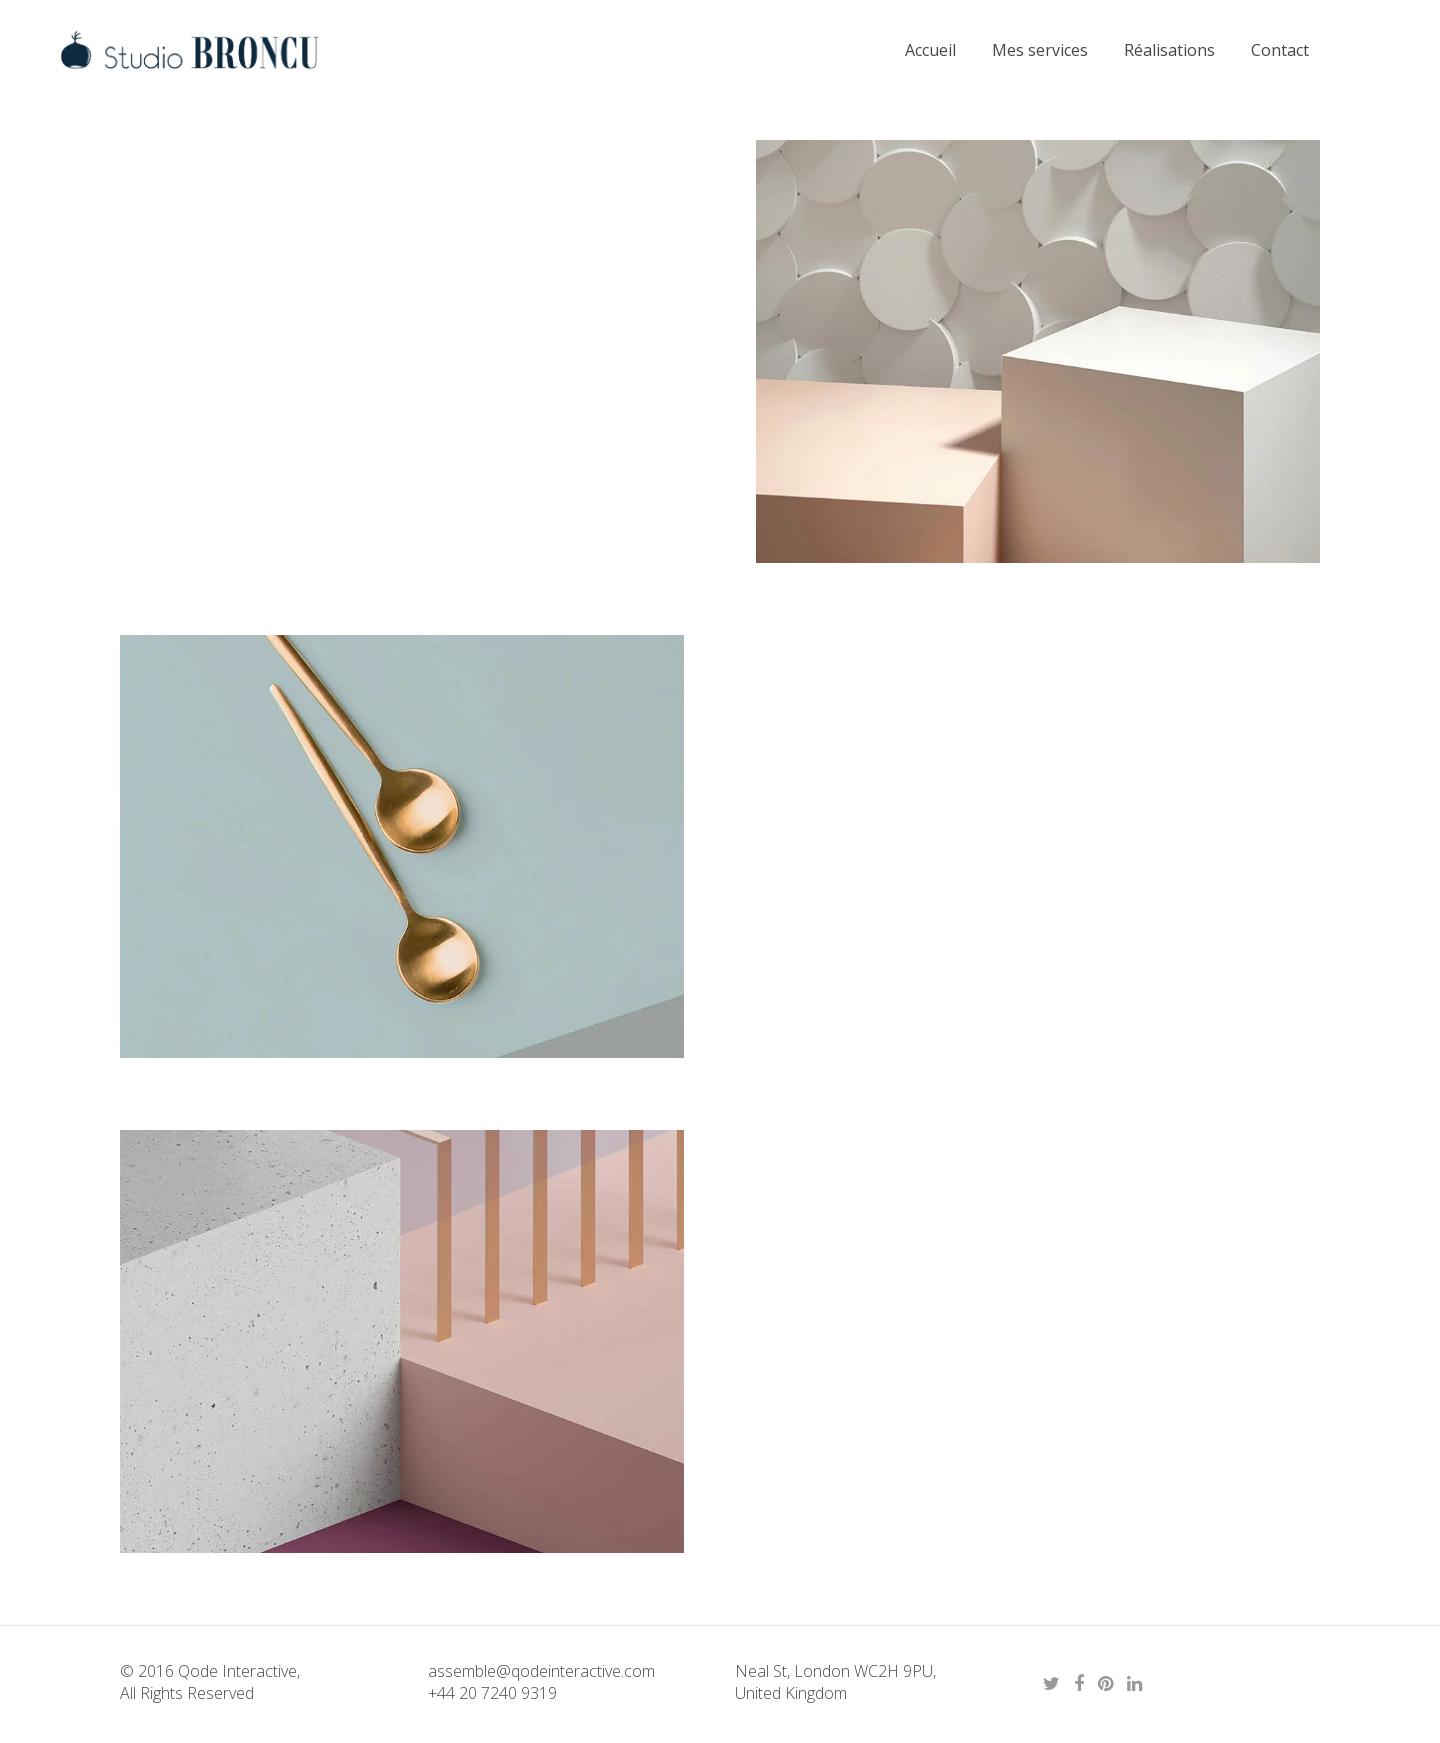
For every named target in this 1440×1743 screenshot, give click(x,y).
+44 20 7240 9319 (492, 1693)
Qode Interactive (235, 1671)
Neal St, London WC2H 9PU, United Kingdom (835, 1682)
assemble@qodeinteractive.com (541, 1671)
